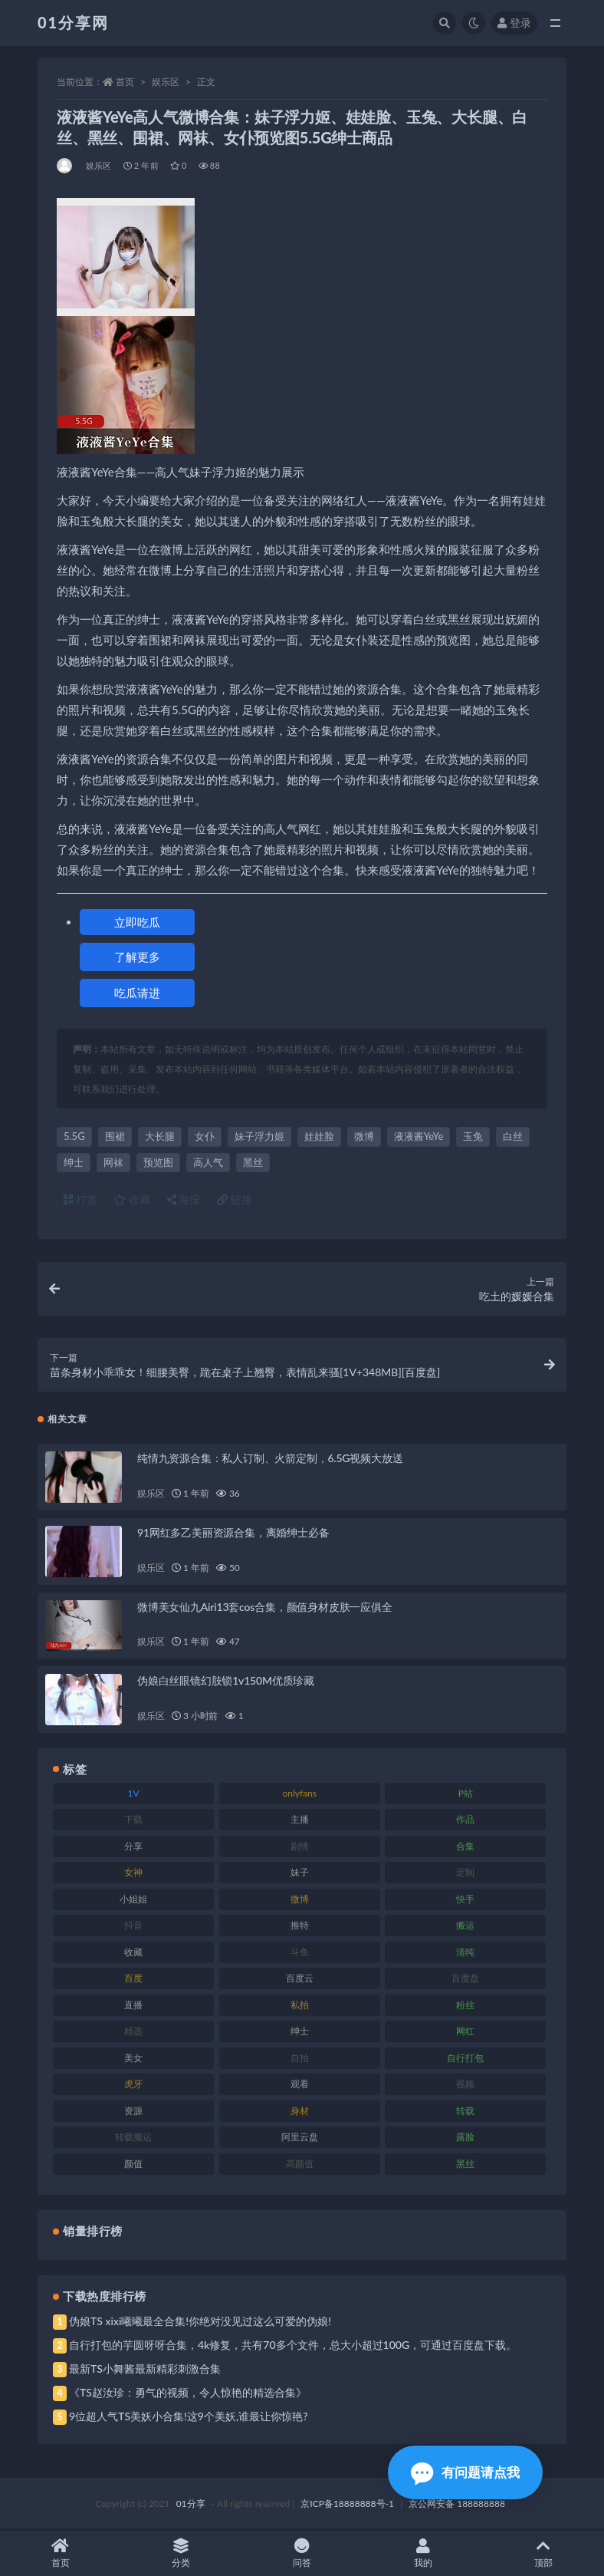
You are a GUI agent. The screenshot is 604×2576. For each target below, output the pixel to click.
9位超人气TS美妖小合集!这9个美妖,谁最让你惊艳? (188, 2417)
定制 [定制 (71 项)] (465, 1873)
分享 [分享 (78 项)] (133, 1847)
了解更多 (137, 957)
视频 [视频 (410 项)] (465, 2085)
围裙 (115, 1136)
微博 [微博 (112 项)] (300, 1900)
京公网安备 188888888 (457, 2505)
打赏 (80, 1199)
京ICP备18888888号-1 (347, 2505)
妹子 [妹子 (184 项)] (300, 1873)
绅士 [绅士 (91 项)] (300, 2032)
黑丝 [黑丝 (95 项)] (465, 2164)
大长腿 (160, 1136)
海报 (184, 1199)
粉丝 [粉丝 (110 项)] (465, 2005)
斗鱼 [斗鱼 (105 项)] (300, 1952)
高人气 (208, 1162)
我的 (423, 2553)
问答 (302, 2553)
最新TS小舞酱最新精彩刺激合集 (145, 2370)
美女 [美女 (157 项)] (133, 2058)
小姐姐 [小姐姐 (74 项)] (133, 1900)
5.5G (74, 1136)
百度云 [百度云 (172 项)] (299, 1979)
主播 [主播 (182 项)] (300, 1821)
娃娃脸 (319, 1136)
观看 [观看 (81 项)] (300, 2085)
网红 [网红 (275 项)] (465, 2032)
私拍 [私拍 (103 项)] (300, 2005)
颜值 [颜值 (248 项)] (133, 2164)
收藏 (131, 1199)
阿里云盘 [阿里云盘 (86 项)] (299, 2138)
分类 (181, 2553)
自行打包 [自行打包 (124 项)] (465, 2058)
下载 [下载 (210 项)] (133, 1821)
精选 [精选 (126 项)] (133, 2032)
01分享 (190, 2505)
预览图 (158, 1162)
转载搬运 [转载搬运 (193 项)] (133, 2138)
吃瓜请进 (137, 993)
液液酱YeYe (419, 1136)
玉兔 (473, 1136)
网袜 (113, 1162)
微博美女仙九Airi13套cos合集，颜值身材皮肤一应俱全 (264, 1607)
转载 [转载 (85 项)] (465, 2111)
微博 (364, 1136)
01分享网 (73, 22)
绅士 (74, 1162)
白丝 (513, 1136)
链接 (234, 1199)
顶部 (543, 2553)
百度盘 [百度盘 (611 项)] (465, 1979)
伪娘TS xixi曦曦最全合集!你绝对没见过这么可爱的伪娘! (200, 2322)
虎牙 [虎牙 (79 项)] (133, 2085)
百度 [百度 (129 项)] (133, 1979)
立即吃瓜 (137, 922)
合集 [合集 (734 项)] (465, 1847)
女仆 (205, 1136)
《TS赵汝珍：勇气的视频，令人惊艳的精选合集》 (188, 2393)
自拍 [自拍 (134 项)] (300, 2058)
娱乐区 (165, 81)
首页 (125, 81)
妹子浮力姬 (259, 1136)
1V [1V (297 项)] (134, 1794)
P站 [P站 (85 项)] (465, 1794)
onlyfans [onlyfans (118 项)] (299, 1794)
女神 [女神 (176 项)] (133, 1873)
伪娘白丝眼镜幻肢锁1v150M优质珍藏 (225, 1681)
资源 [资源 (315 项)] (133, 2111)
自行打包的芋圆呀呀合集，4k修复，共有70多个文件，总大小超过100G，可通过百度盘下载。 (293, 2346)
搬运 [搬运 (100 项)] (465, 1926)
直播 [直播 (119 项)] (133, 2005)
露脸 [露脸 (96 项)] (465, 2138)
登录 (514, 22)
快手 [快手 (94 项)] (465, 1900)
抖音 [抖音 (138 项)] (133, 1926)
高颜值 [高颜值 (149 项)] (299, 2164)
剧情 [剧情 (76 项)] (300, 1847)
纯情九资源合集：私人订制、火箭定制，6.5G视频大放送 (269, 1459)
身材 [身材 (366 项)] (300, 2111)
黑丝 (253, 1162)
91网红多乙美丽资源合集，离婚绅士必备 (233, 1533)
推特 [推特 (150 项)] (300, 1926)
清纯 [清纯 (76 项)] (465, 1952)
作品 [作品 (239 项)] (465, 1821)
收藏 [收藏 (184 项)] (133, 1952)
